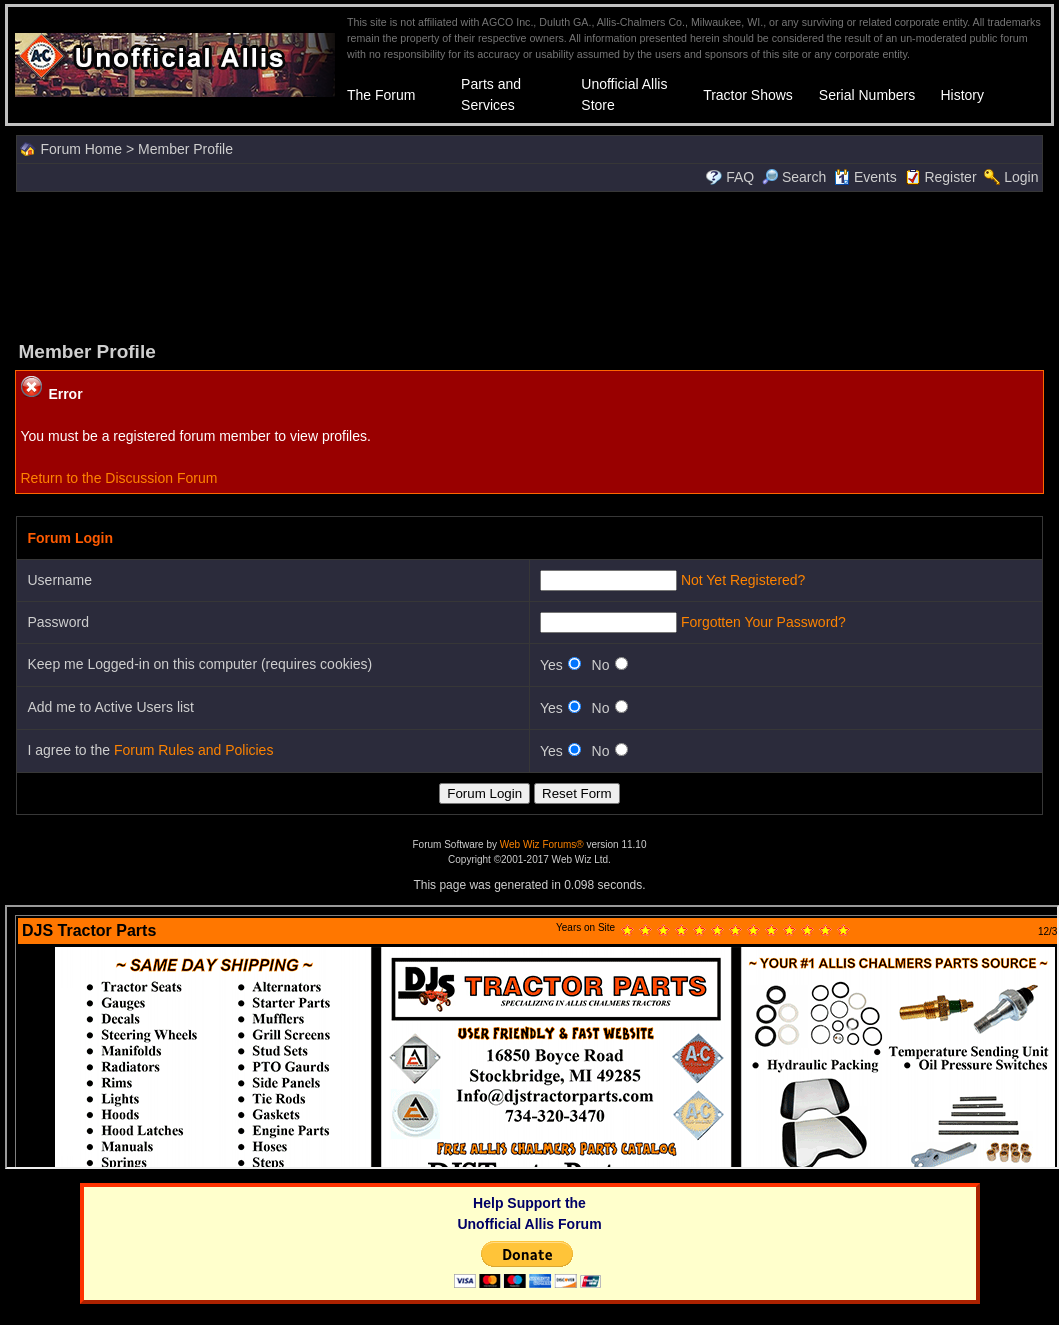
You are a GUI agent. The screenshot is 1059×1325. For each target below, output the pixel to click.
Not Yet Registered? (743, 580)
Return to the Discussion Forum (118, 478)
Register (950, 177)
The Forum (381, 95)
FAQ (740, 177)
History (962, 95)
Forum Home (81, 149)
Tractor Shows (748, 95)
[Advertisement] (530, 264)
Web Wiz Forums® (542, 844)
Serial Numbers (867, 95)
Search (794, 177)
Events (865, 177)
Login (1021, 177)
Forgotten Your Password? (763, 622)
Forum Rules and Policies (194, 750)
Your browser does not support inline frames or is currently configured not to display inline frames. (532, 1037)
